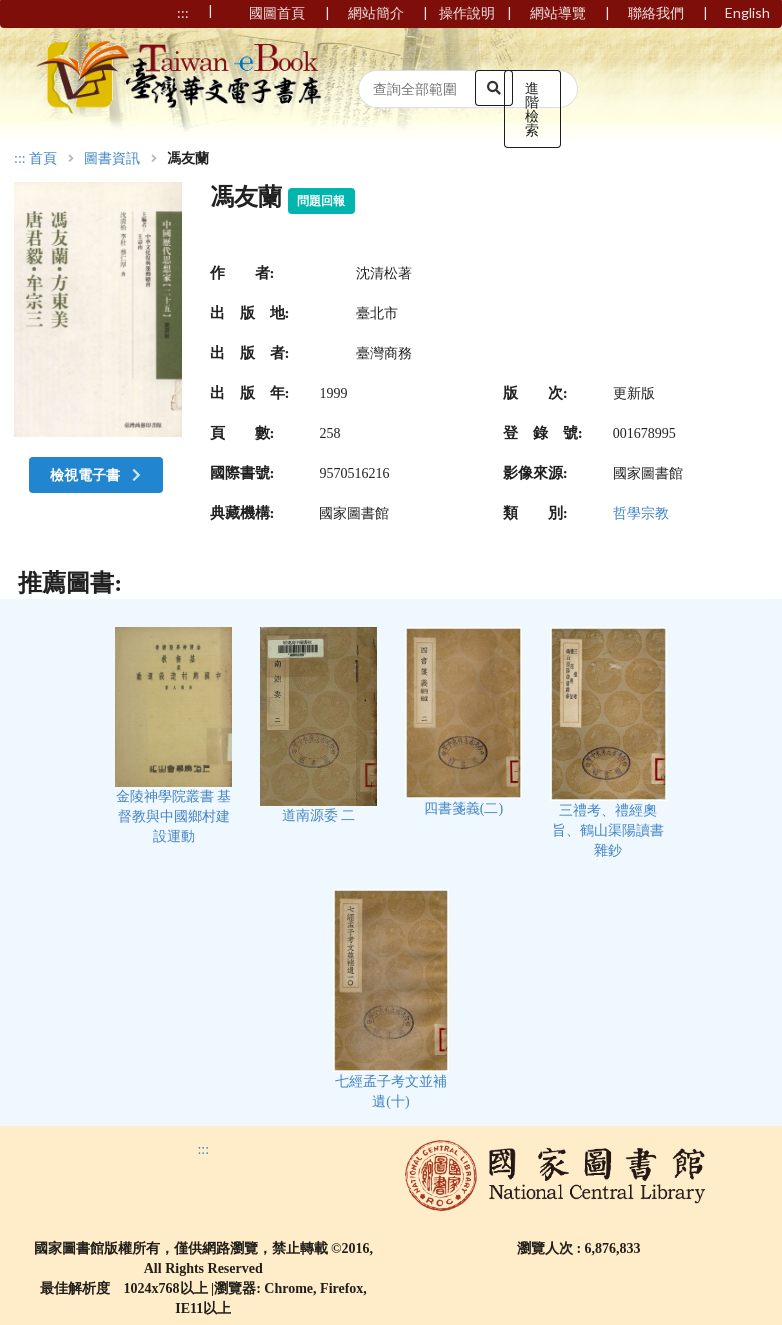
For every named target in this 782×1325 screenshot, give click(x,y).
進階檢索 (532, 108)
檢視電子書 (98, 474)
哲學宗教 (641, 513)
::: (20, 158)
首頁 (43, 159)
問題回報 (321, 201)
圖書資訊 (112, 159)
